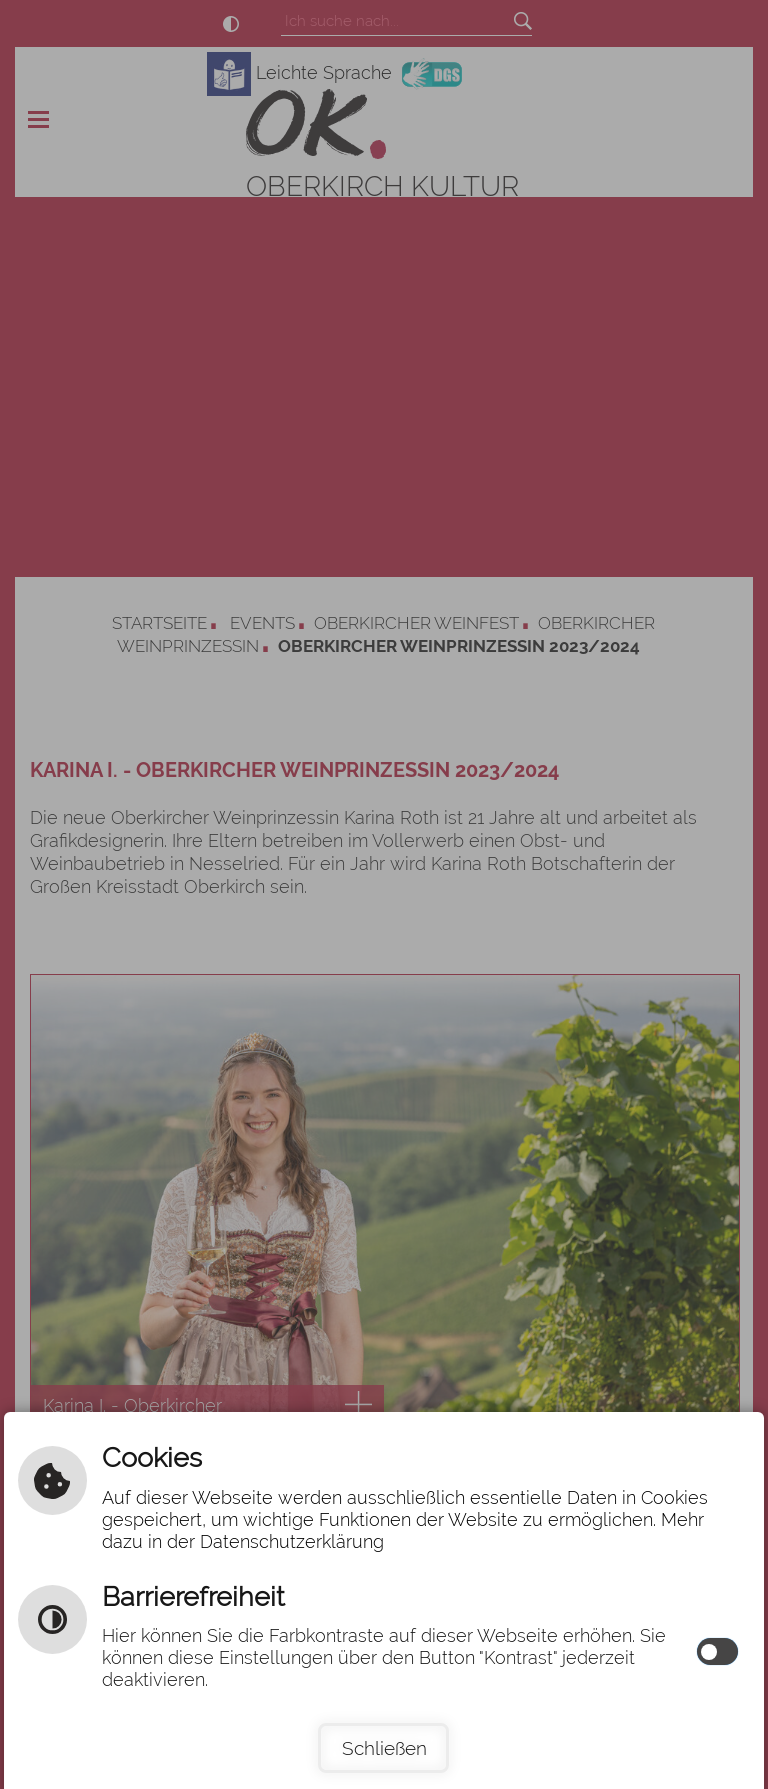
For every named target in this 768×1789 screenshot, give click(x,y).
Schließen (384, 1748)
